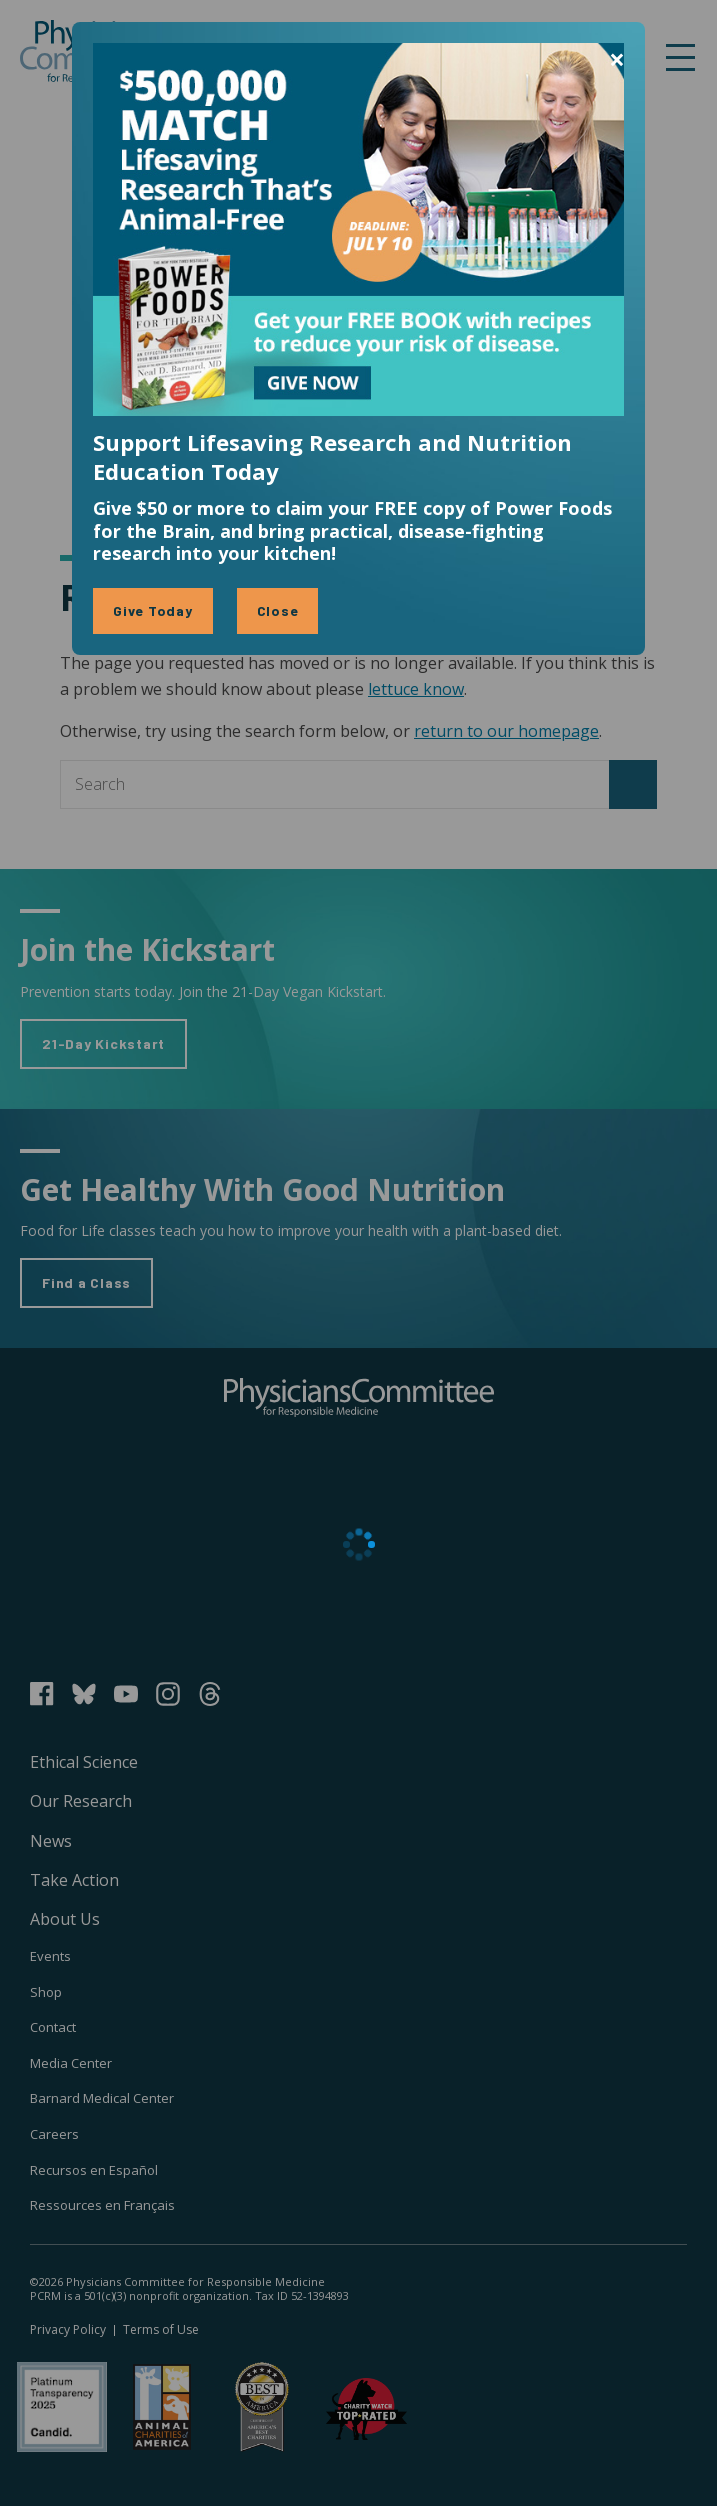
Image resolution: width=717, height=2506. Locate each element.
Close (278, 610)
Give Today (153, 610)
